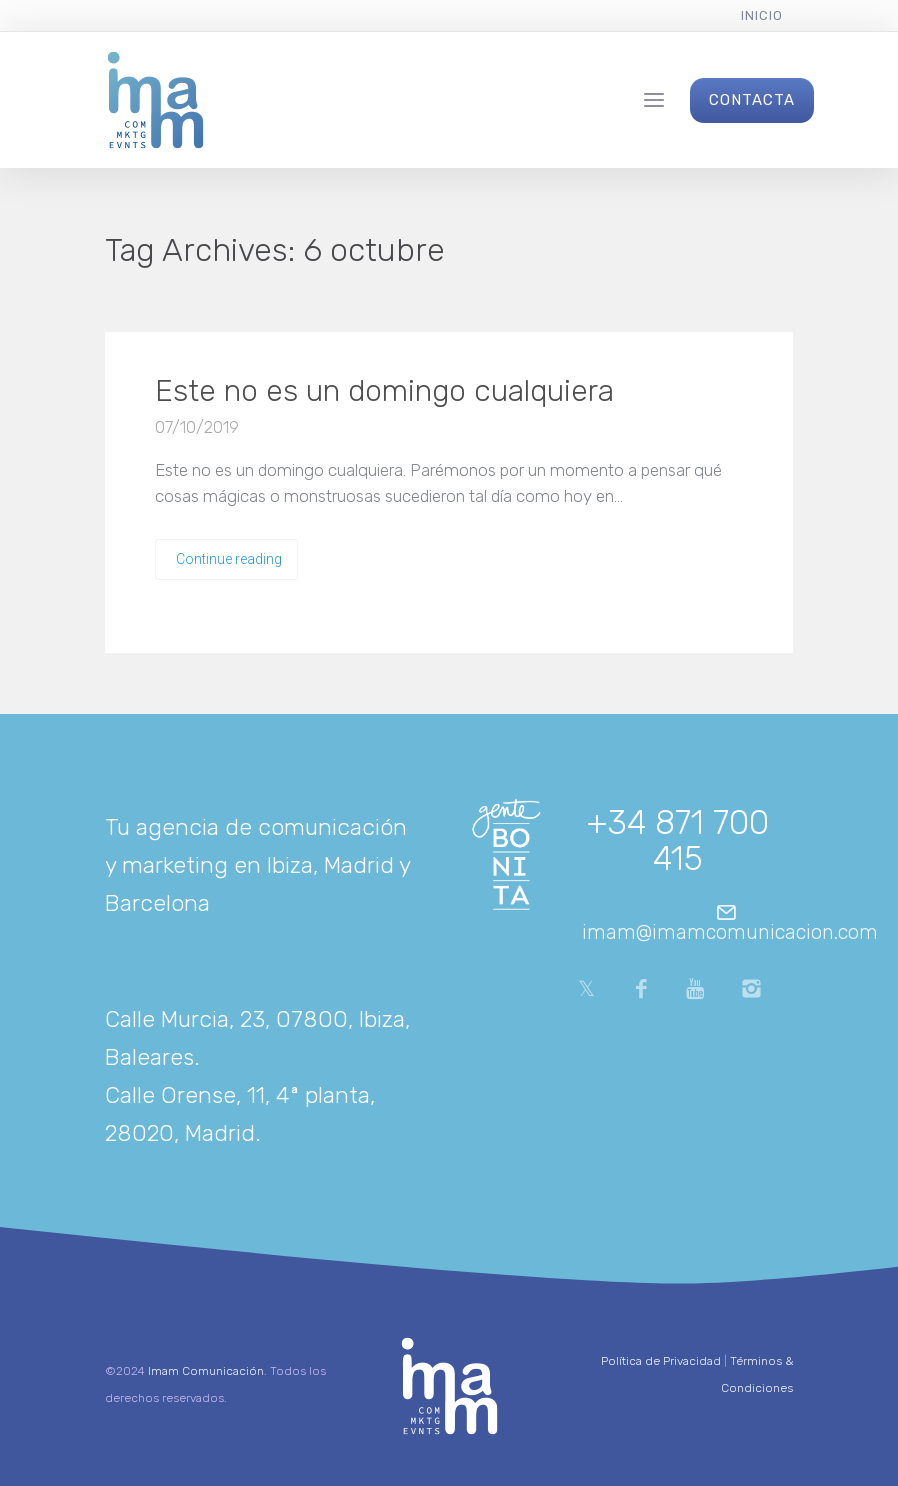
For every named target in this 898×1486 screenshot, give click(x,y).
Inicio (762, 15)
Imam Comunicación (206, 1371)
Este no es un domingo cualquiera (384, 391)
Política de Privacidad (661, 1361)
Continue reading (229, 559)
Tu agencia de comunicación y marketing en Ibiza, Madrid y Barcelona (257, 865)
